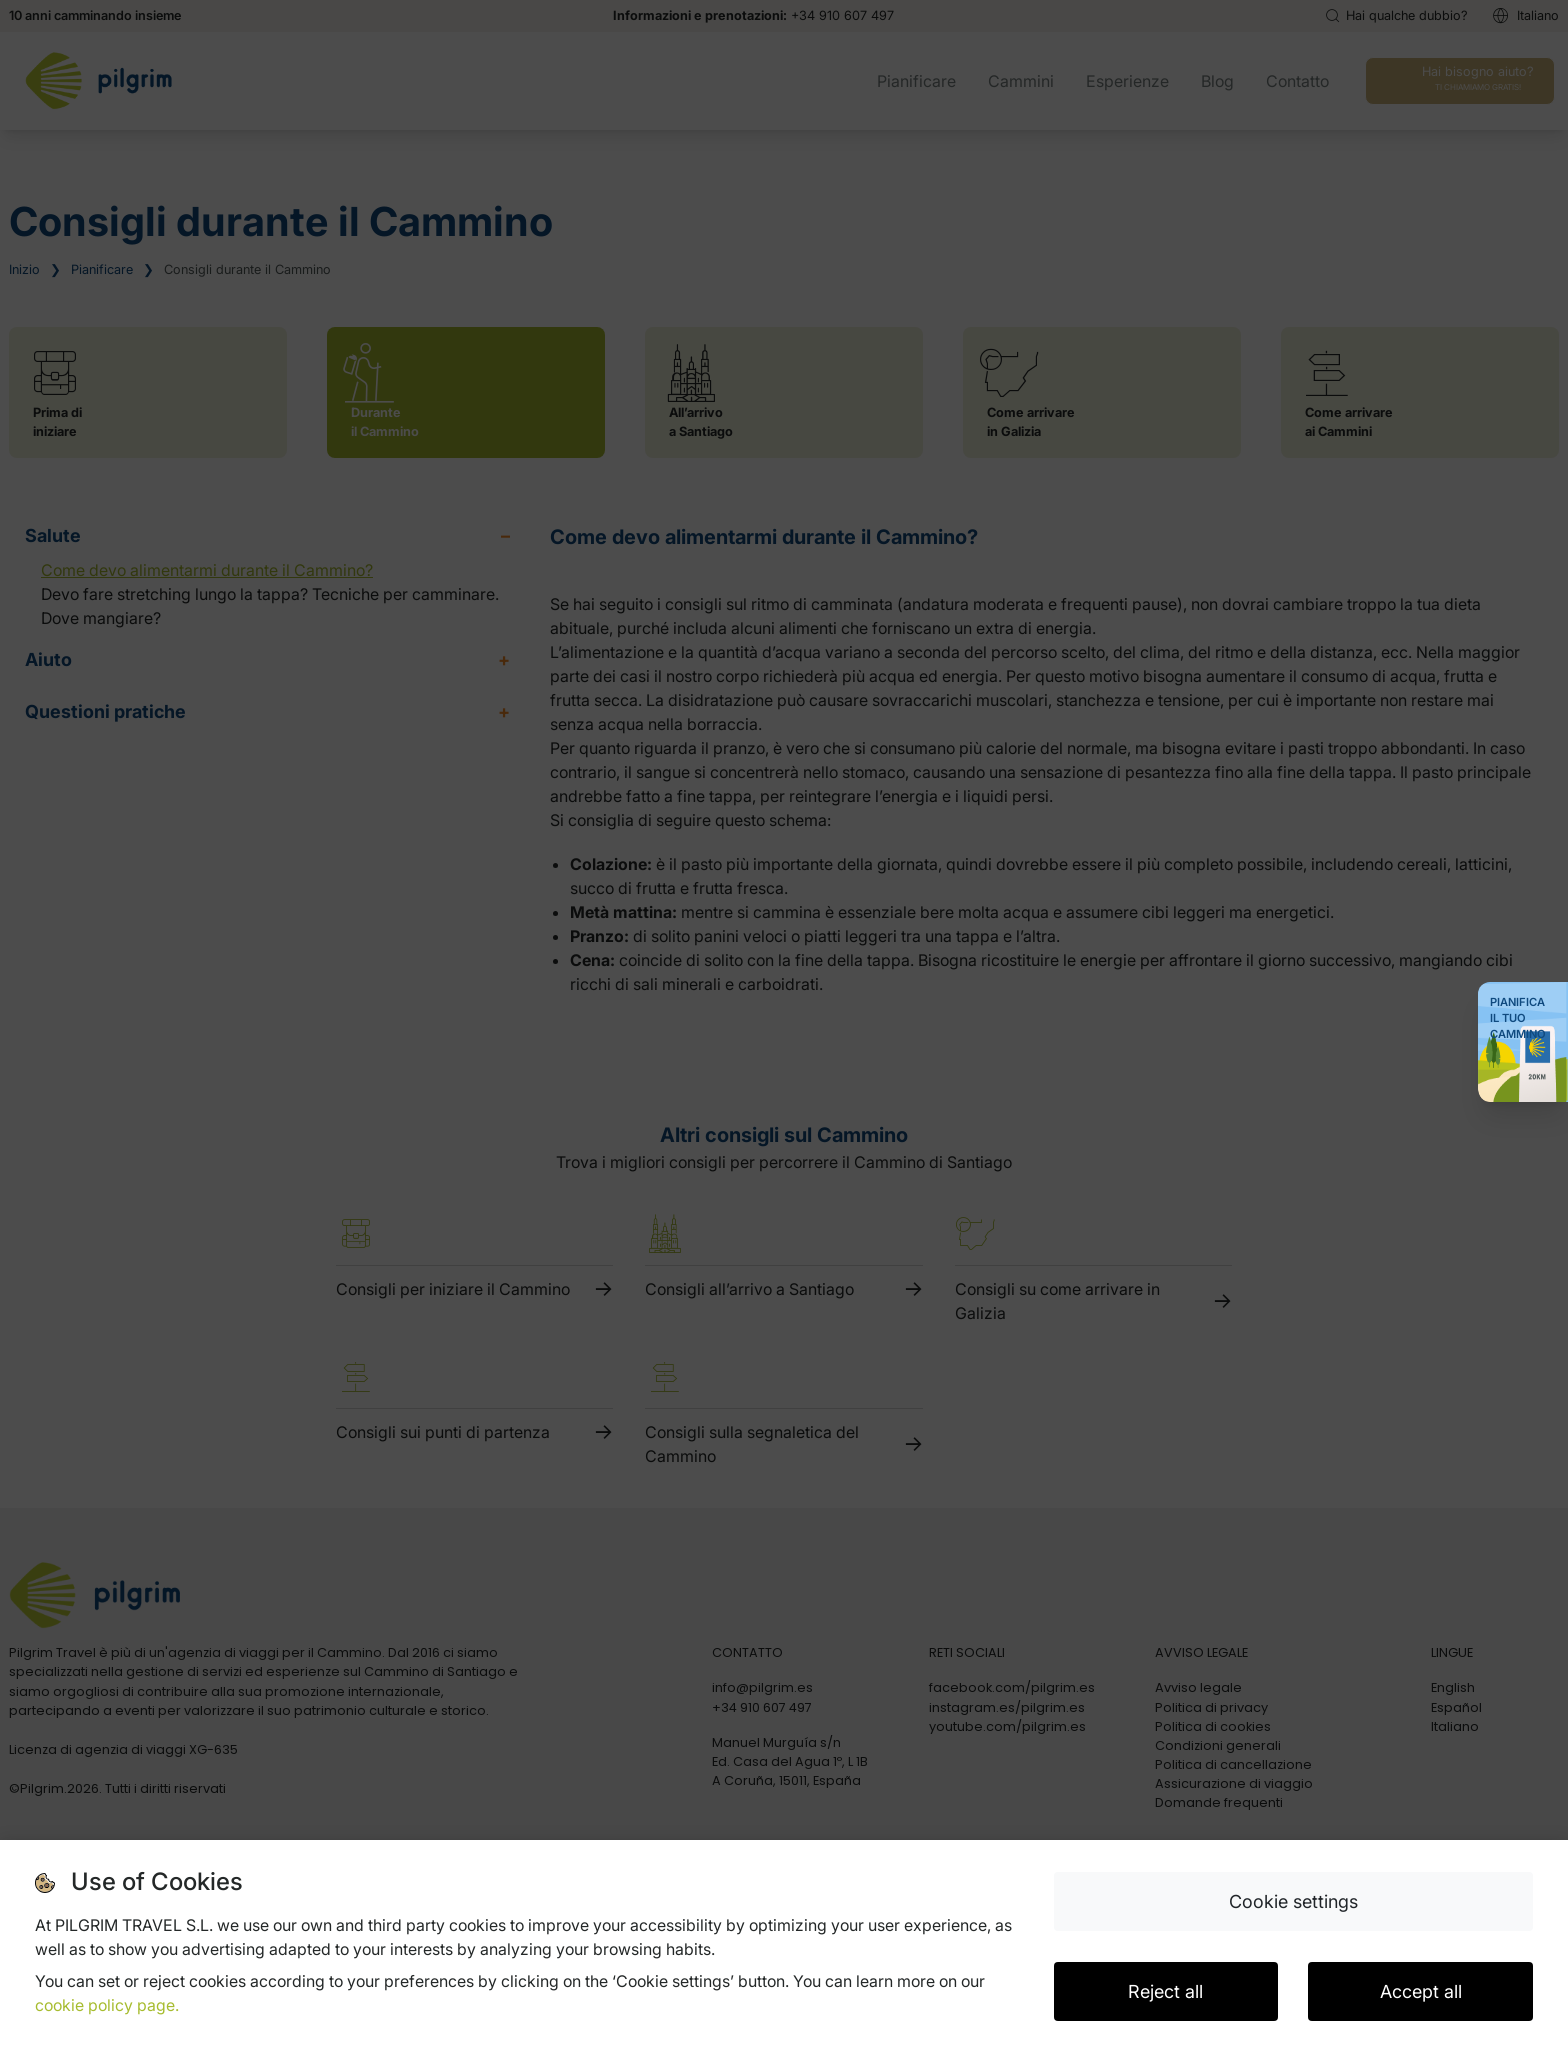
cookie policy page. (107, 2005)
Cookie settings (1293, 1901)
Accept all (1421, 1991)
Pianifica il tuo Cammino (1518, 1018)
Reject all (1165, 1991)
